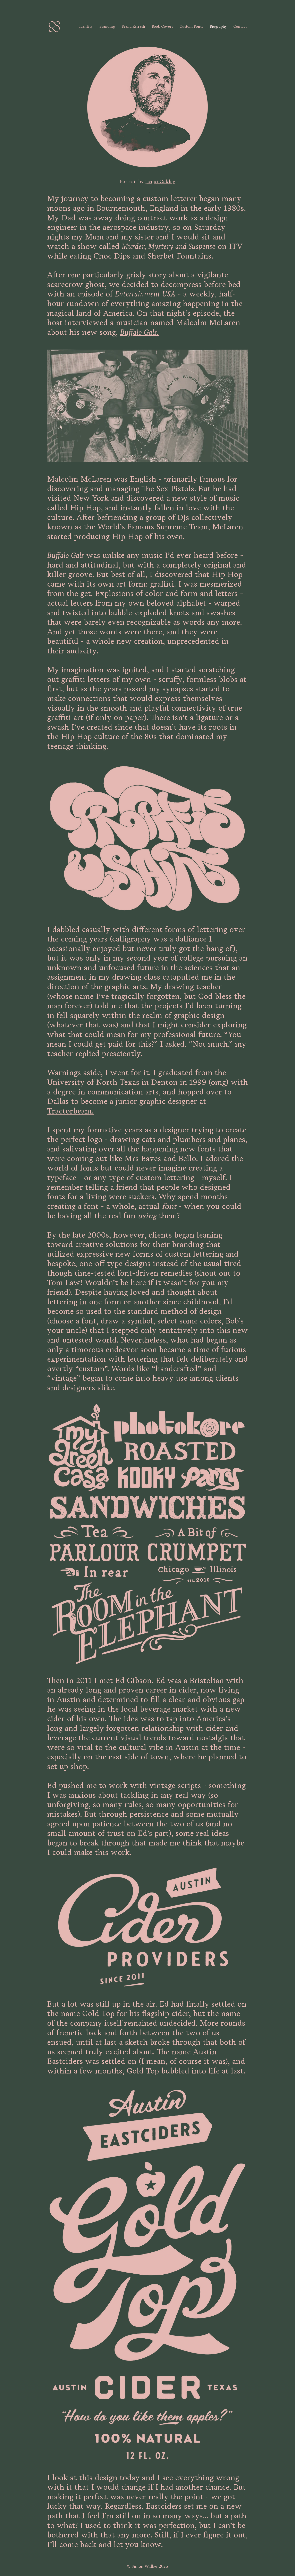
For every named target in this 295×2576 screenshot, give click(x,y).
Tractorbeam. (70, 1111)
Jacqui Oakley (160, 181)
